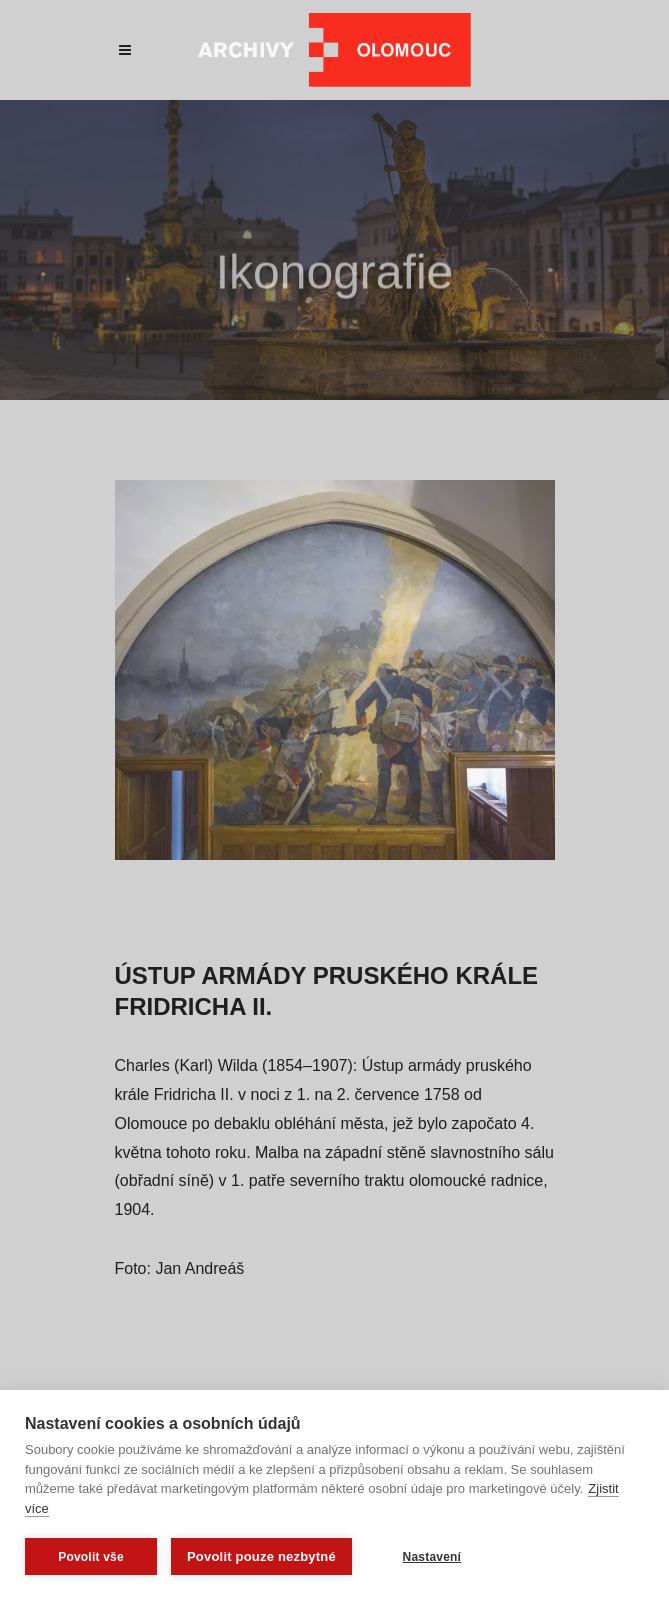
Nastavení (432, 1557)
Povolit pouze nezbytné (261, 1556)
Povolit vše (91, 1557)
